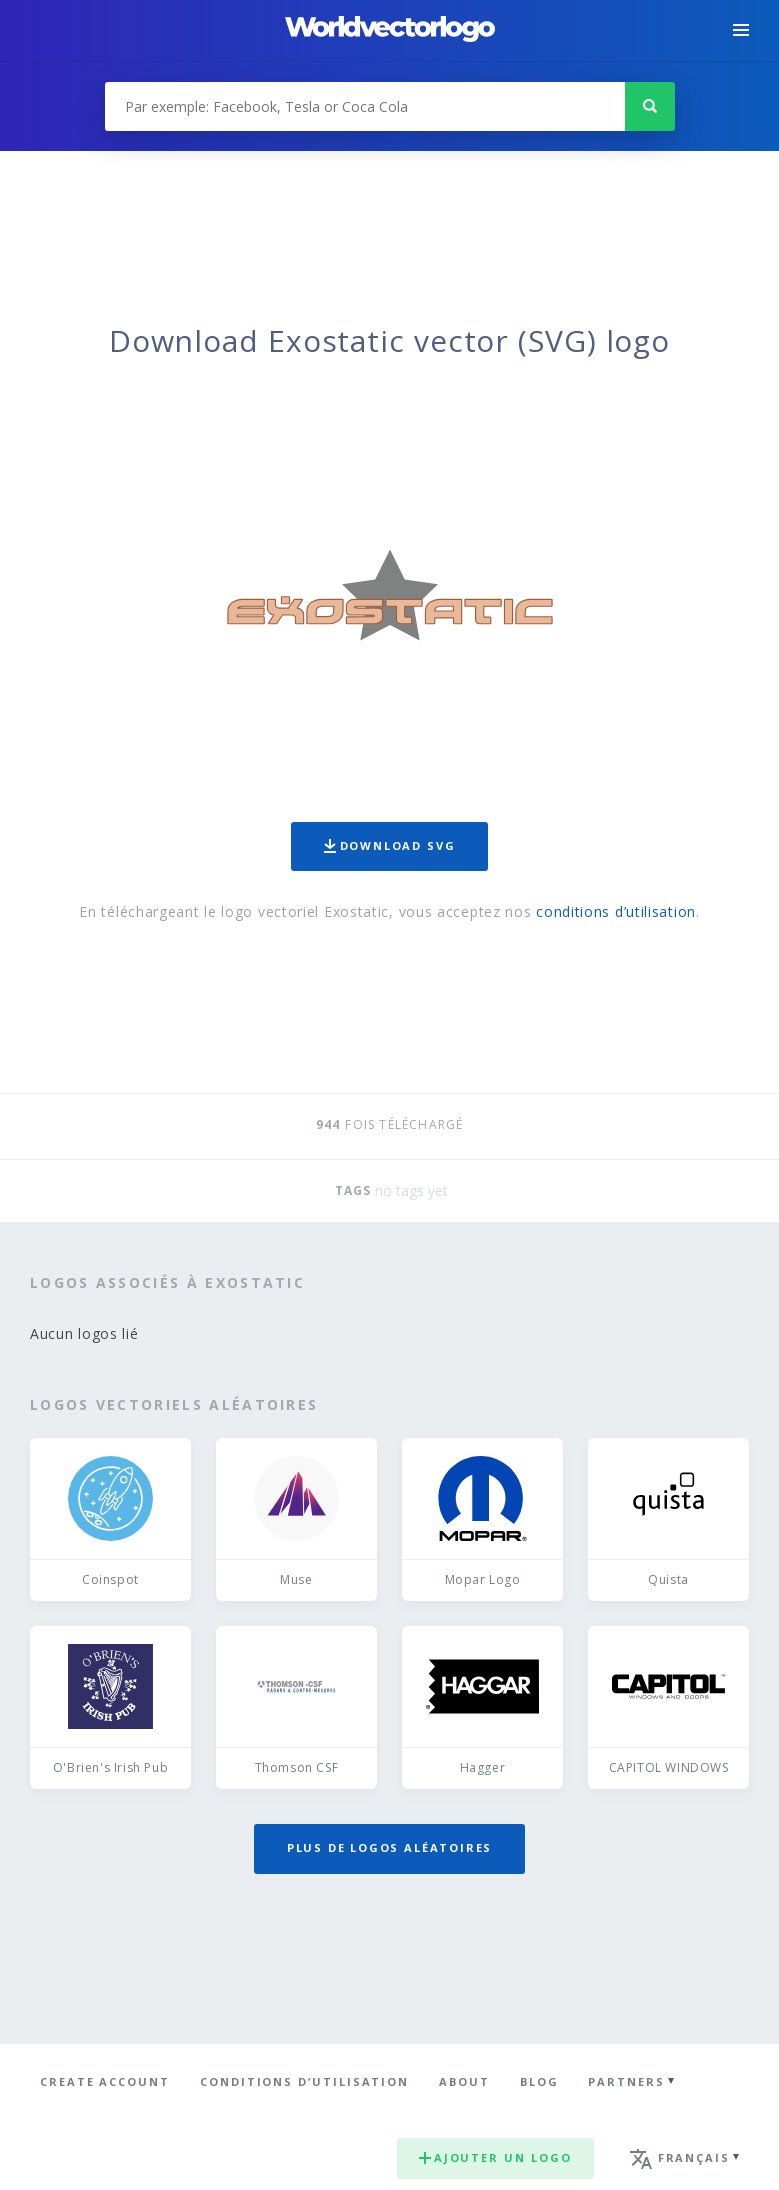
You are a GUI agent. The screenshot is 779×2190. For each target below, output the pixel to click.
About (464, 2081)
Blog (539, 2081)
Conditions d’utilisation (304, 2081)
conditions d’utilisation (616, 911)
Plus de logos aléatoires (390, 1847)
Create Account (105, 2081)
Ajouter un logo (495, 2157)
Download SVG (390, 845)
